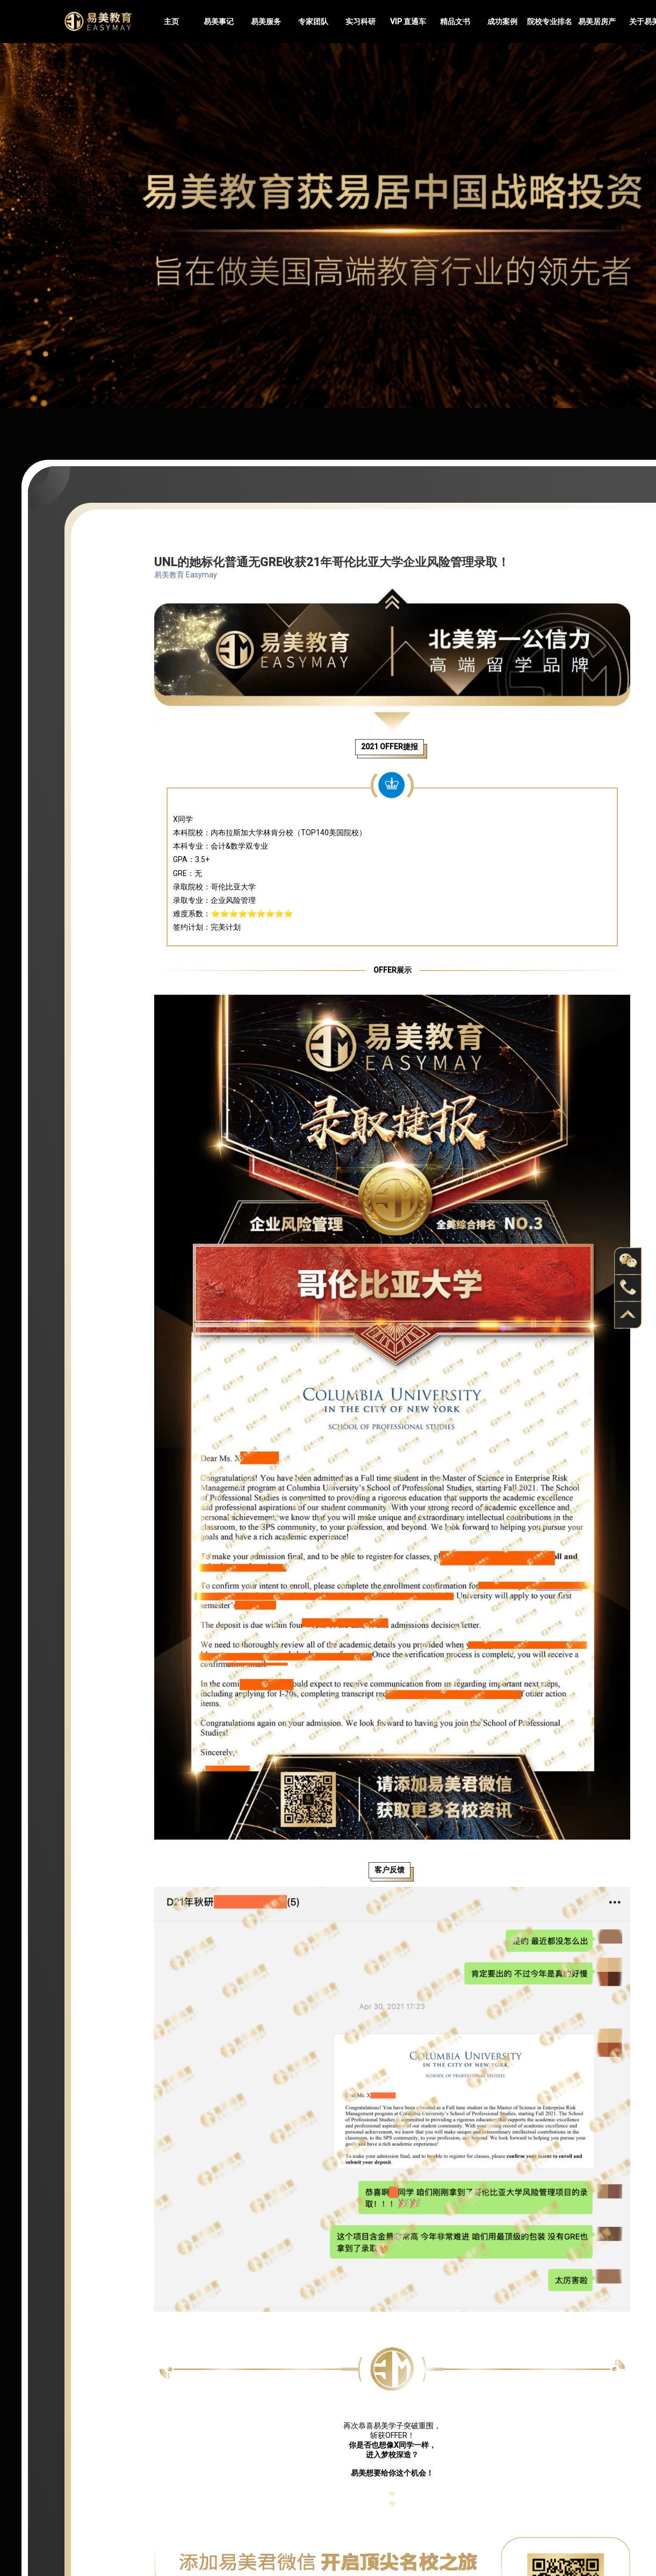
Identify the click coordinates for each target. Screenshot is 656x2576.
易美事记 (219, 21)
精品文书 (455, 21)
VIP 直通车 (408, 21)
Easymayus (98, 21)
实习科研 (360, 21)
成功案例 (502, 21)
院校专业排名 (549, 21)
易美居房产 (597, 21)
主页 (171, 21)
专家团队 (313, 21)
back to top (628, 1315)
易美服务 (266, 21)
